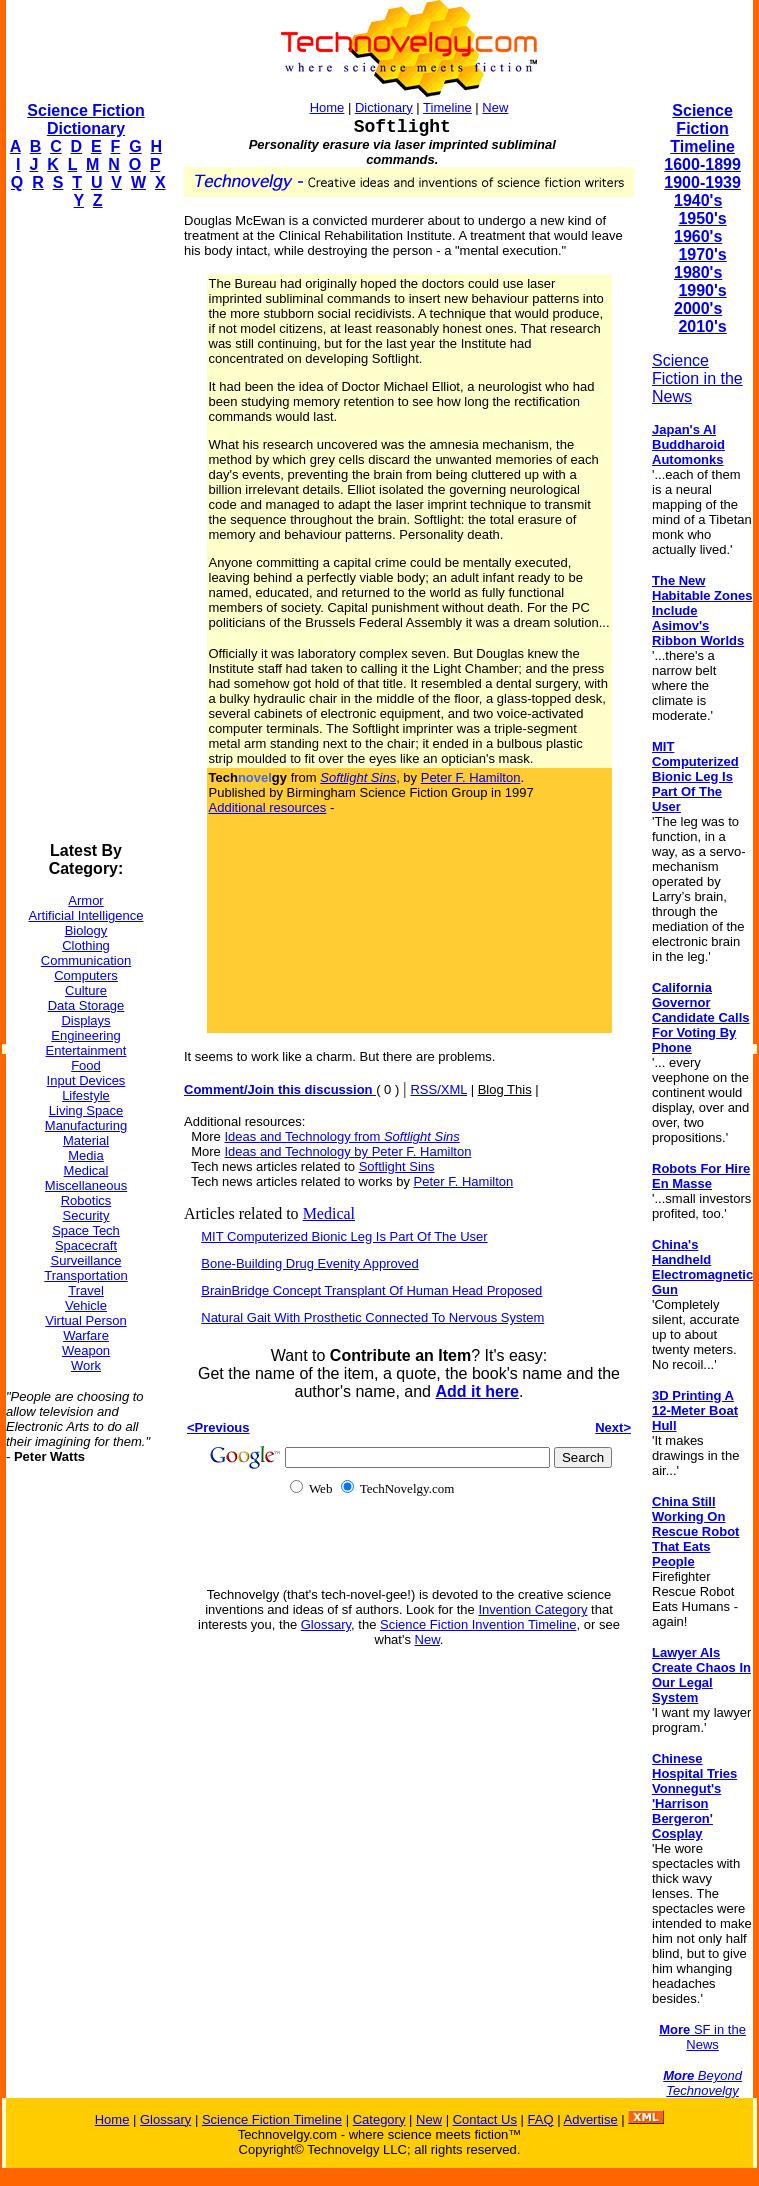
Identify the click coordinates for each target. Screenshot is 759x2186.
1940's (698, 200)
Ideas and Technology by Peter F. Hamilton (347, 1151)
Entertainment (86, 1050)
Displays (85, 1020)
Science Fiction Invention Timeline (478, 1624)
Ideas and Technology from (341, 1136)
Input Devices (86, 1080)
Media (85, 1155)
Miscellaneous (86, 1185)
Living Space (86, 1110)
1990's (702, 290)
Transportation (85, 1275)
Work (86, 1365)
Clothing (86, 945)
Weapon (86, 1350)
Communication (86, 960)
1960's (698, 236)
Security (86, 1215)
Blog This (505, 1089)
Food (86, 1065)
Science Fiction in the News (697, 378)
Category (379, 2119)
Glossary (326, 1624)
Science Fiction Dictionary (85, 119)
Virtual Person (85, 1320)
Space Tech (86, 1230)
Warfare (86, 1335)
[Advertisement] (86, 526)
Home (327, 107)
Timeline (447, 107)
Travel (86, 1290)
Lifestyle (86, 1095)
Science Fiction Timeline (702, 128)
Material (86, 1140)
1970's (702, 254)
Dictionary (384, 107)
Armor (85, 900)
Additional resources (268, 807)
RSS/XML (438, 1089)
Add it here (477, 1391)
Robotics (86, 1200)
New (495, 107)
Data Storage (86, 1005)
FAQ (541, 2119)
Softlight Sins (397, 1166)
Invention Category (532, 1609)
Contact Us (485, 2119)
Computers (86, 975)
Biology (86, 930)
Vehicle (86, 1305)
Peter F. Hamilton (471, 777)
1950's (702, 218)
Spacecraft (86, 1245)
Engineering (85, 1035)
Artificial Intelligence (86, 915)
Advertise (590, 2119)
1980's (698, 272)
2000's (698, 308)
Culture (86, 990)
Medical (86, 1170)
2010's (702, 326)
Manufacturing (86, 1125)
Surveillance (86, 1260)
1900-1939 (702, 182)
